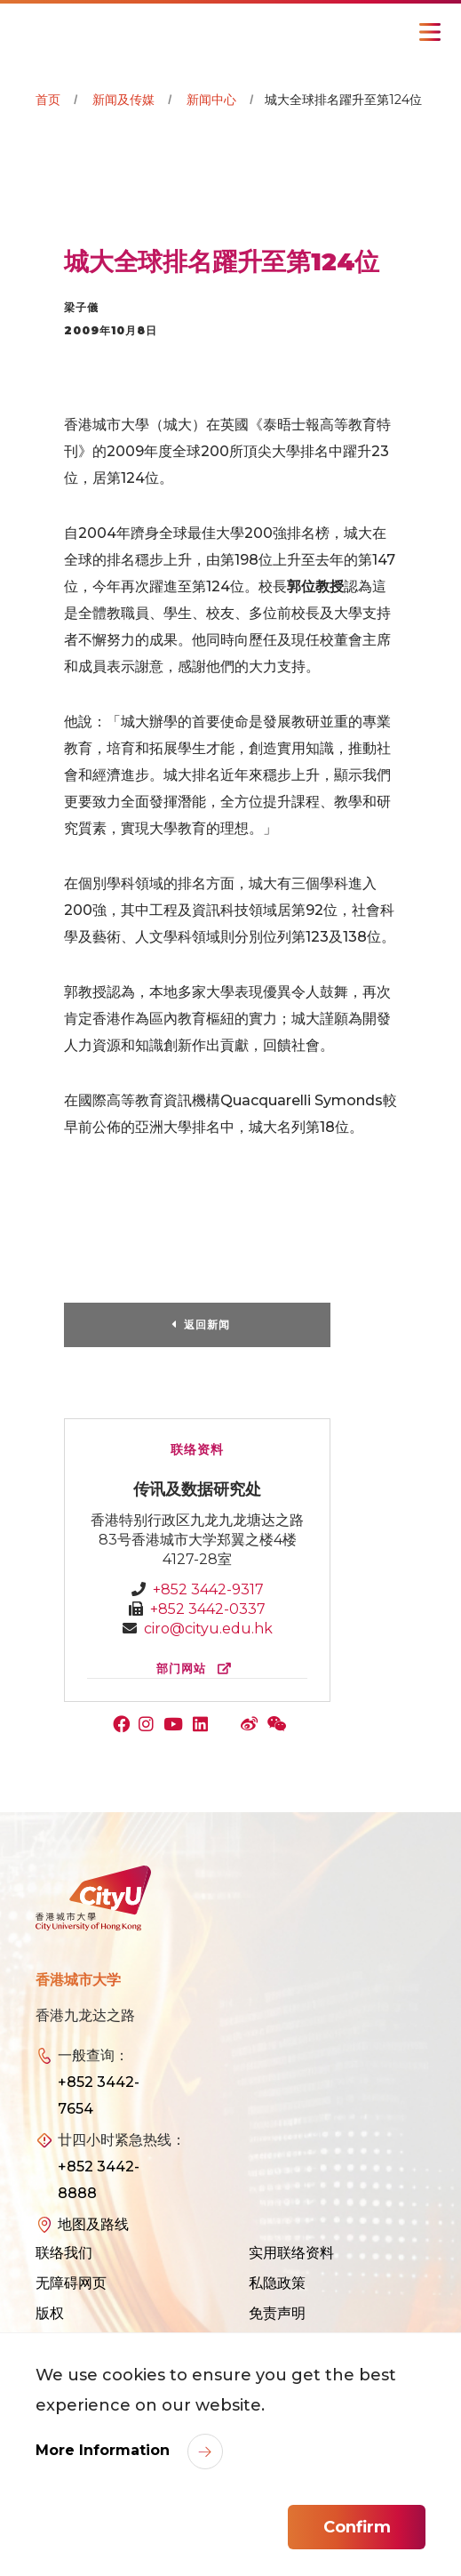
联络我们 (64, 2252)
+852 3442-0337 (208, 1609)
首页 (48, 100)
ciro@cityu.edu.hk (208, 1628)
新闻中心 (211, 100)
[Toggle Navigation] (430, 32)
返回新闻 (207, 1324)
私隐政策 (277, 2283)
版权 (50, 2313)
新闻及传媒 (123, 100)
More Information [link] (105, 2450)
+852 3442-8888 (98, 2180)
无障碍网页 (71, 2283)
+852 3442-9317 (208, 1589)
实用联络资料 (291, 2252)
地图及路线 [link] (93, 2224)
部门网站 (197, 1668)
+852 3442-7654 (98, 2095)
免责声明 (277, 2313)
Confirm (357, 2527)
